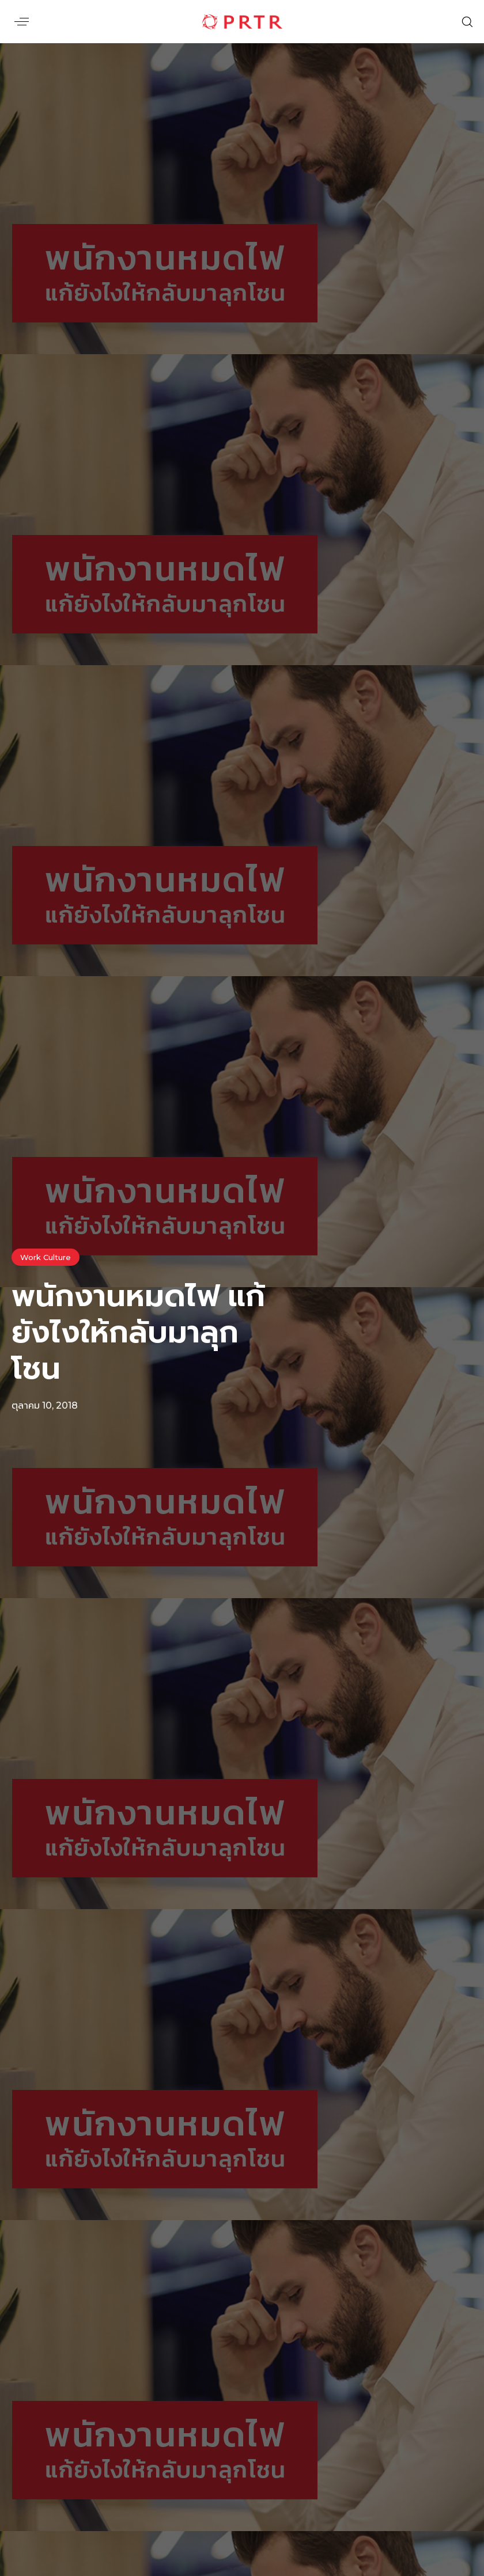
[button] (21, 21)
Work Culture (45, 1257)
